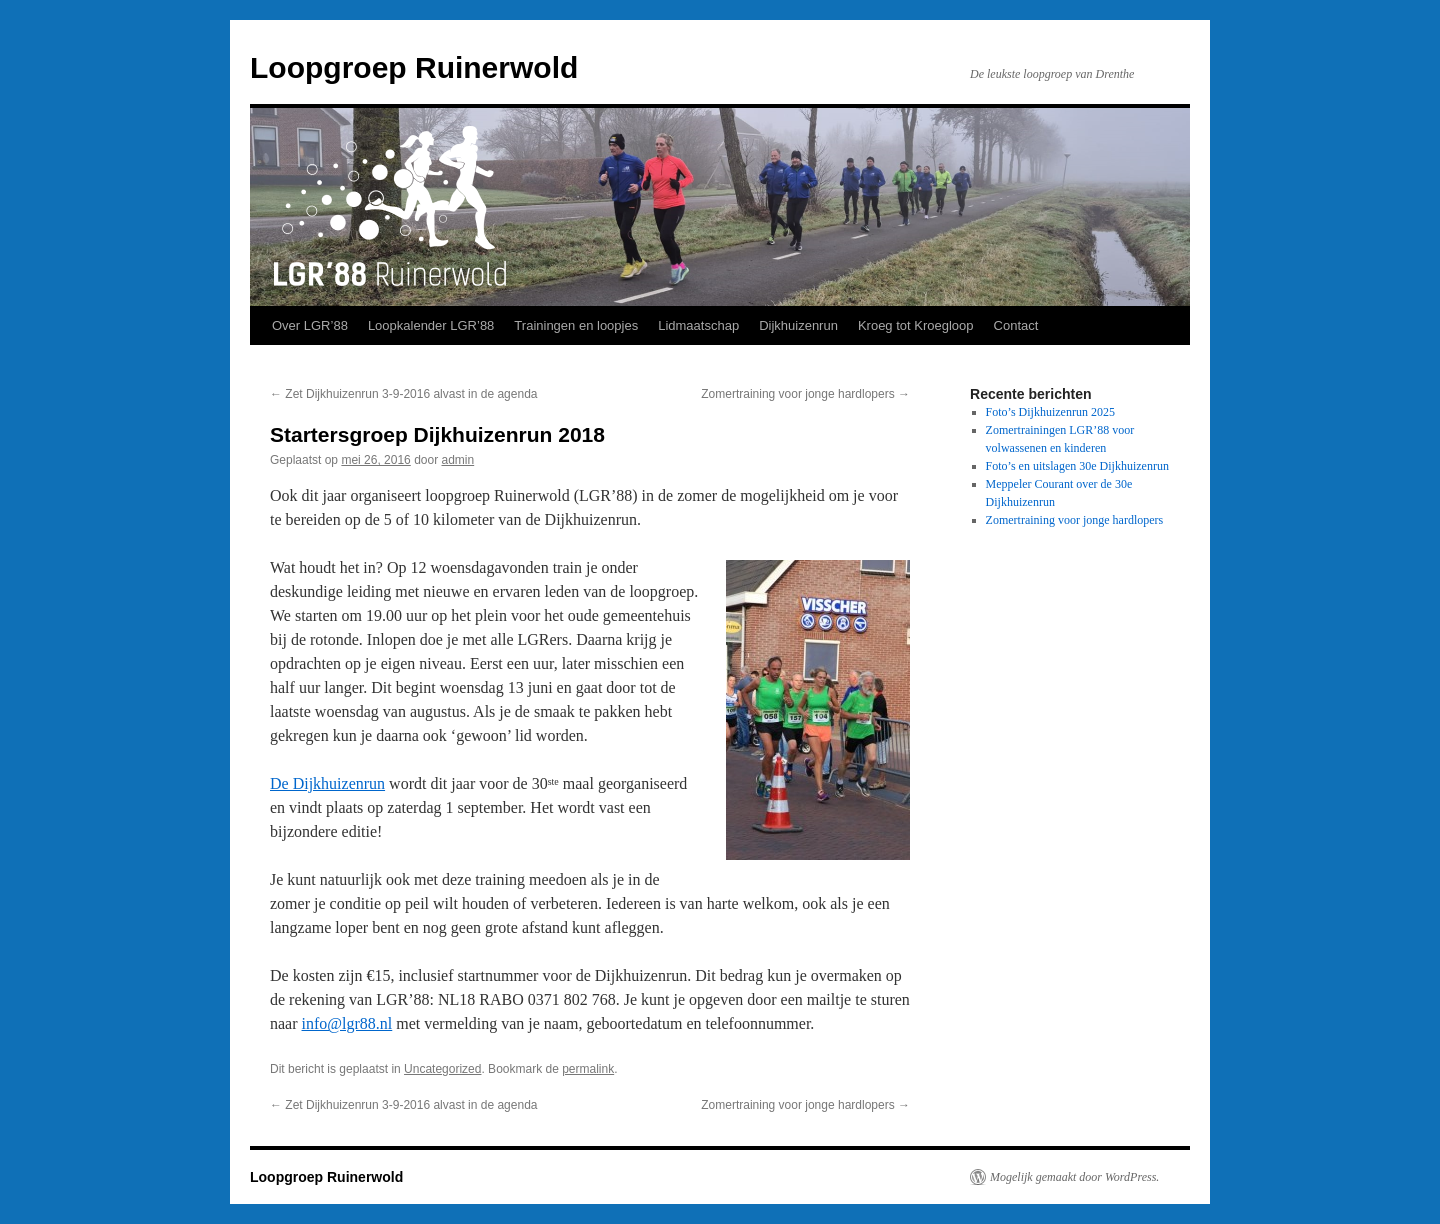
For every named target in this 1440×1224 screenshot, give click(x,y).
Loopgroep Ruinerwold (414, 67)
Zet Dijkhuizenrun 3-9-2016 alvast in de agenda (404, 394)
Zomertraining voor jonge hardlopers (805, 394)
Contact (1016, 325)
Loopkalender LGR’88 (431, 325)
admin (458, 460)
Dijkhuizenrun (798, 325)
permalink (588, 1069)
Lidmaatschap (698, 325)
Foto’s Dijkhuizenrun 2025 (1050, 412)
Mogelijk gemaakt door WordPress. (1074, 1177)
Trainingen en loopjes (576, 325)
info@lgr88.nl (347, 1023)
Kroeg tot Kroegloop (916, 325)
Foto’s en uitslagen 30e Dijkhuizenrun (1077, 466)
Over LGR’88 (310, 325)
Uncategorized (442, 1069)
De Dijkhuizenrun (327, 783)
